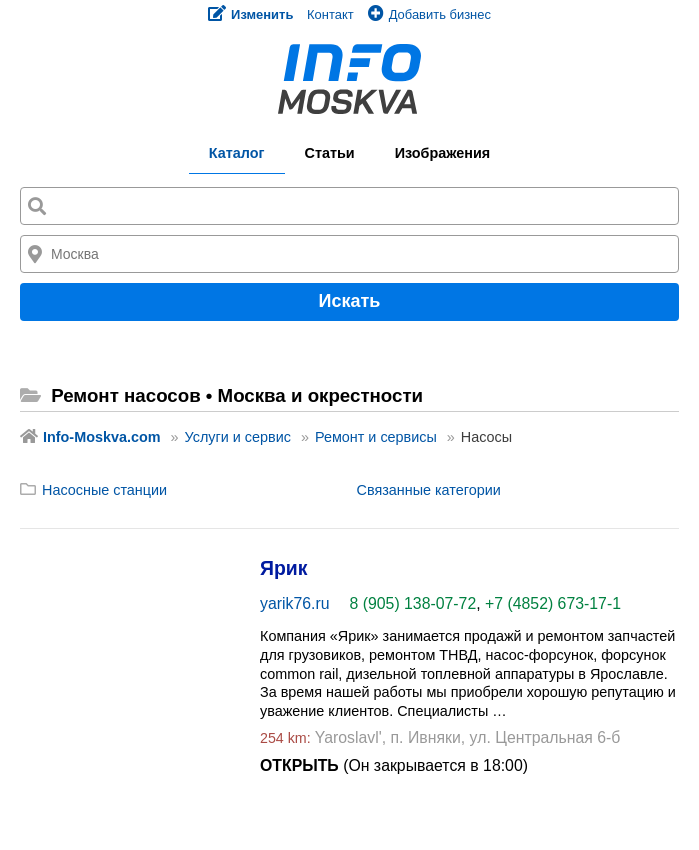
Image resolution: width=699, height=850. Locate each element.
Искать (350, 301)
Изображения (443, 153)
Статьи (330, 153)
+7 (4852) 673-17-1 (553, 603)
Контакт (330, 14)
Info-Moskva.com (102, 437)
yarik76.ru (295, 603)
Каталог (237, 153)
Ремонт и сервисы (376, 437)
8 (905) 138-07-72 (413, 603)
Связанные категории (429, 490)
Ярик (284, 568)
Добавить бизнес (429, 14)
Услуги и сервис (238, 437)
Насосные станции (104, 490)
